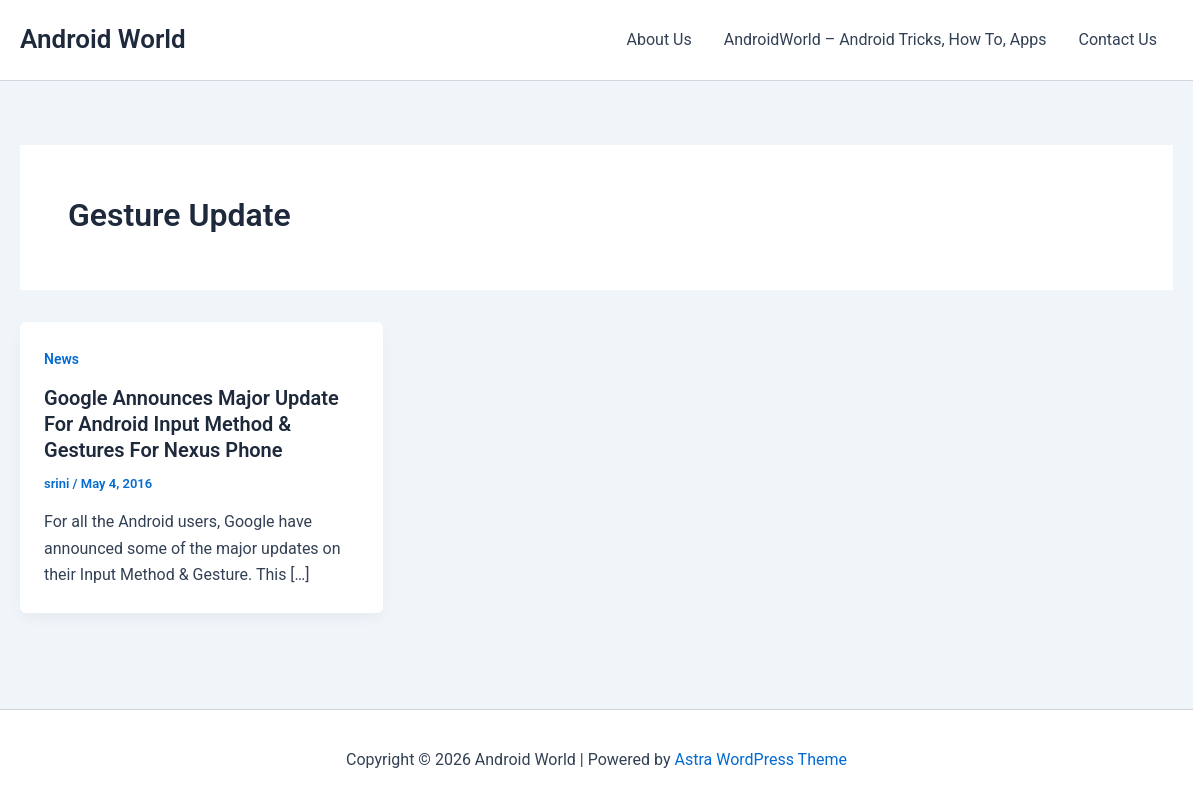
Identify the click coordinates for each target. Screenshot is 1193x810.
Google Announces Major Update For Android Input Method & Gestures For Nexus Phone (191, 424)
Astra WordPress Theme (760, 759)
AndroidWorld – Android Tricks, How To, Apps (885, 39)
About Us (659, 39)
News (61, 359)
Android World (103, 39)
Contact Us (1117, 39)
